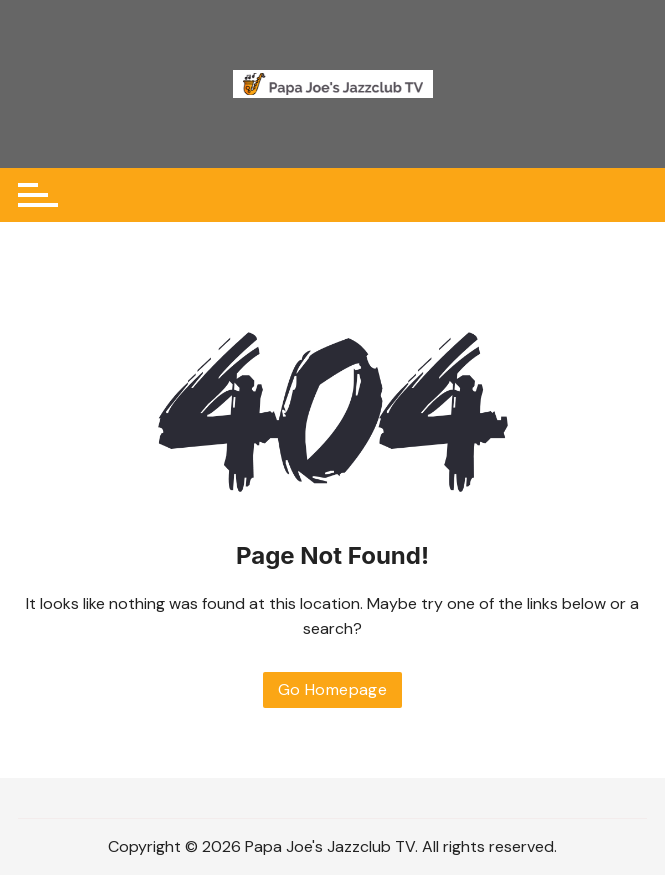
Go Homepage (332, 689)
